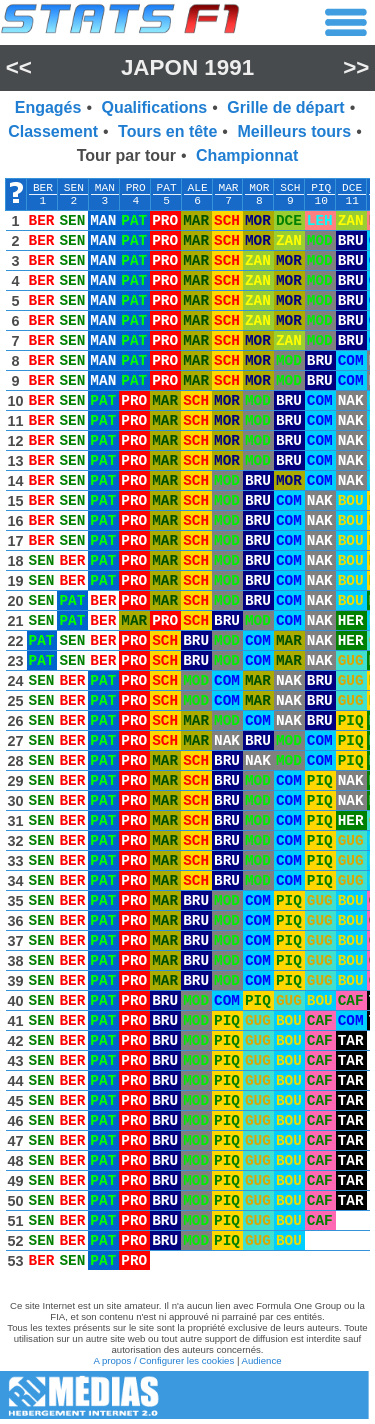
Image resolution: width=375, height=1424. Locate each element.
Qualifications (154, 107)
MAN (105, 188)
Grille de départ (285, 107)
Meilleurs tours (294, 131)
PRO (136, 188)
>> (356, 67)
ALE (198, 188)
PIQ (321, 188)
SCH (290, 188)
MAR (228, 188)
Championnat (247, 155)
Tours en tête (167, 131)
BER (43, 188)
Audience (262, 1360)
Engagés (48, 107)
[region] (187, 729)
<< (19, 67)
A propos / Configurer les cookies (163, 1360)
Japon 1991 (187, 67)
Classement (53, 131)
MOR (259, 188)
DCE (352, 188)
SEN (74, 188)
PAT (167, 188)
